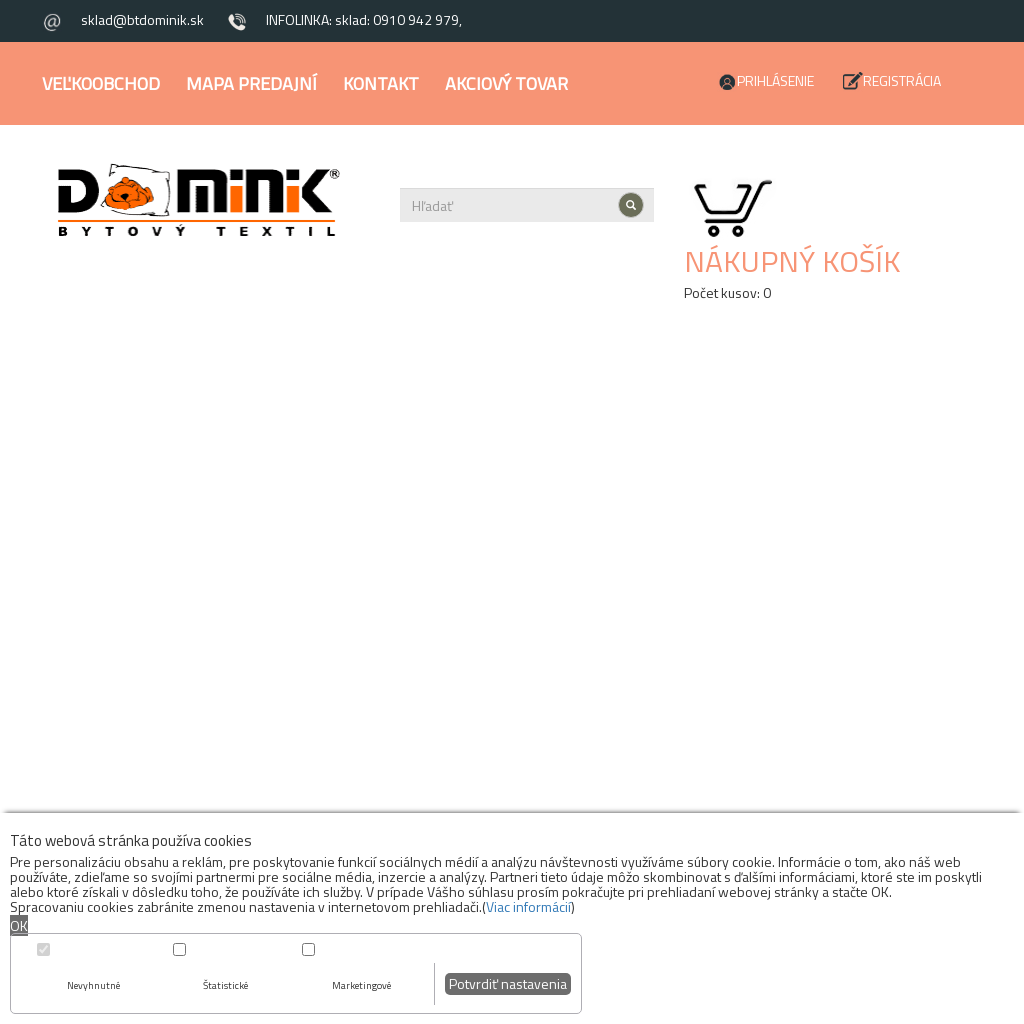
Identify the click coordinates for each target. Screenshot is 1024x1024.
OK (19, 925)
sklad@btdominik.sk (142, 19)
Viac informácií (528, 906)
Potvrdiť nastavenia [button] (508, 983)
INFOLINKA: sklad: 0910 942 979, (364, 19)
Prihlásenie (775, 80)
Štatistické (225, 985)
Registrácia (902, 80)
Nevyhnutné (93, 985)
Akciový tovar (506, 83)
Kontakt (381, 83)
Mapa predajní (251, 83)
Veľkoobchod (101, 83)
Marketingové (361, 985)
